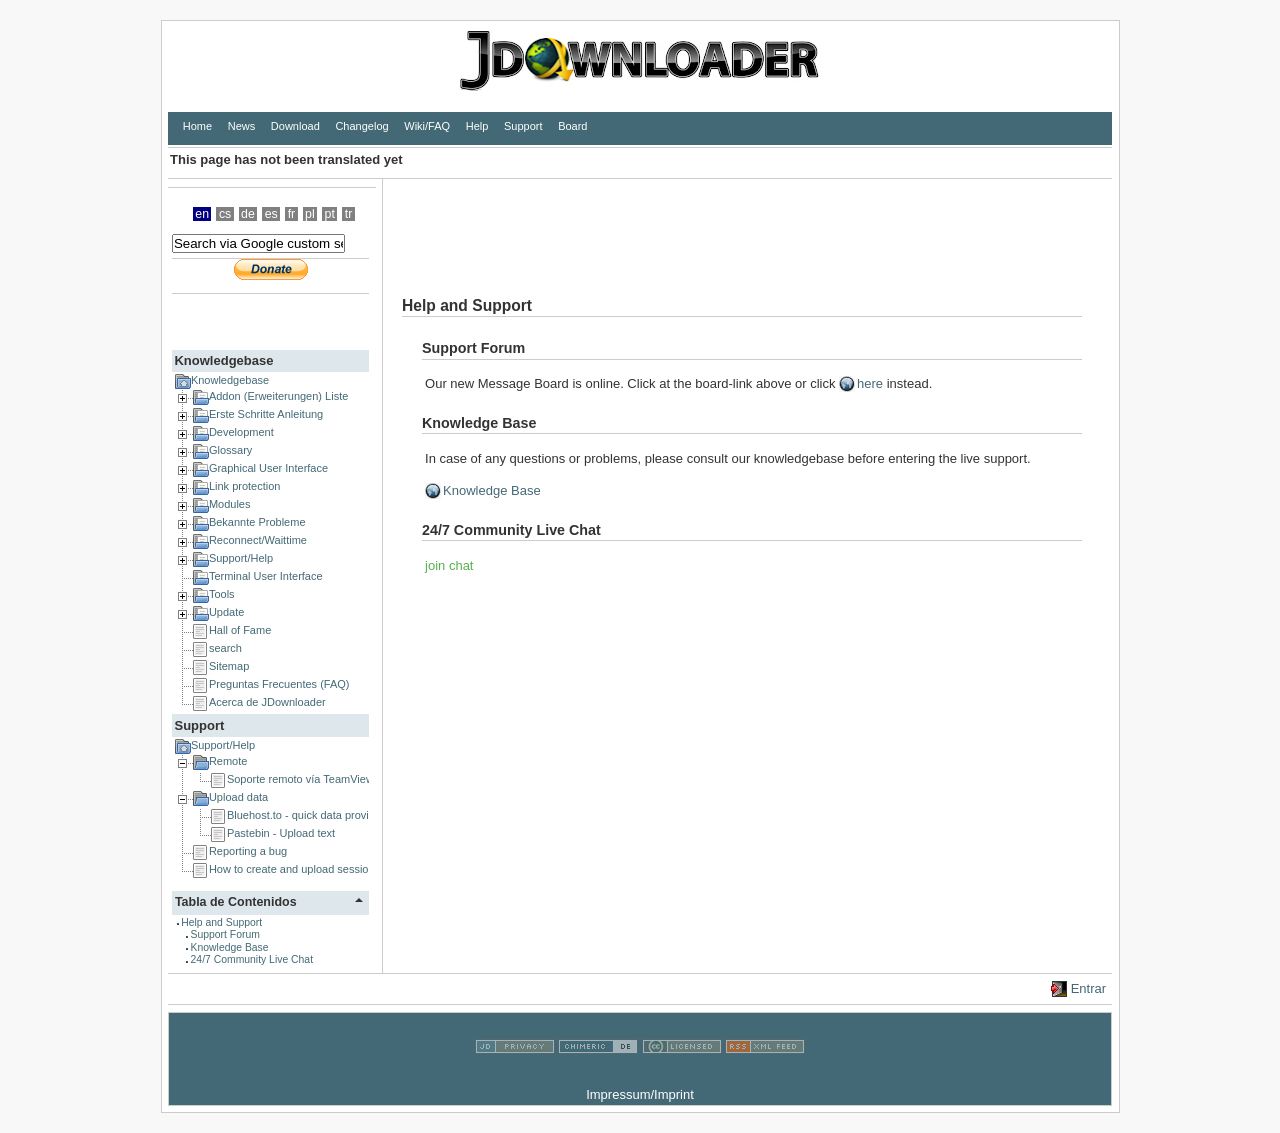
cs (225, 214)
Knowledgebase (223, 360)
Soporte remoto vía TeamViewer (305, 779)
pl (310, 214)
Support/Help (241, 558)
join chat (449, 565)
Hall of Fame (240, 630)
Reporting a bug (248, 851)
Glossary (230, 450)
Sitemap (229, 666)
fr (292, 214)
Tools (222, 594)
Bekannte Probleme (257, 522)
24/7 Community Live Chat (252, 959)
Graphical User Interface (268, 468)
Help (477, 126)
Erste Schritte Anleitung (266, 414)
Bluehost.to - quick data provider (306, 815)
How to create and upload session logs (303, 869)
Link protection (245, 486)
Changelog (361, 126)
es (271, 214)
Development (241, 432)
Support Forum (225, 934)
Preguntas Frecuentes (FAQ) (279, 684)
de (248, 214)
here (870, 383)
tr (349, 214)
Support (523, 126)
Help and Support (221, 922)
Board (572, 126)
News (242, 126)
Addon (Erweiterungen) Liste (278, 396)
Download (295, 126)
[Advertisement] (747, 224)
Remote (228, 761)
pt (330, 214)
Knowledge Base (230, 947)
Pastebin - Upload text (281, 833)
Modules (230, 504)
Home (197, 126)
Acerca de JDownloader (267, 702)
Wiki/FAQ (427, 126)
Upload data (238, 797)
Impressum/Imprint (640, 1094)
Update (226, 612)
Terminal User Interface (266, 576)
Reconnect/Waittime (258, 540)
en (202, 214)
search (225, 648)
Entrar (1088, 988)
